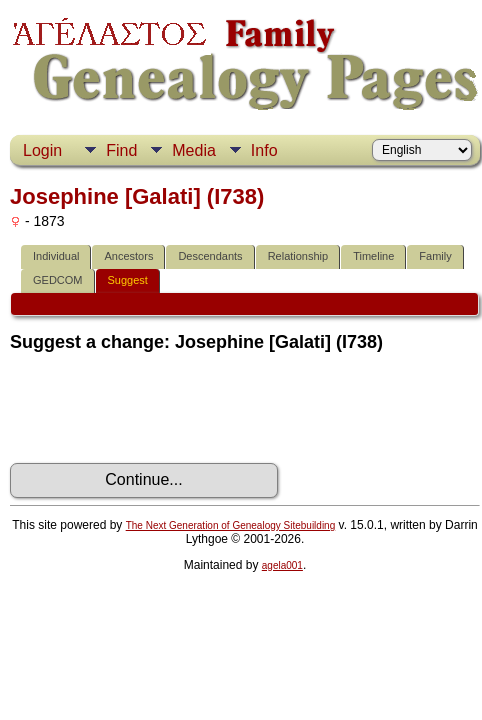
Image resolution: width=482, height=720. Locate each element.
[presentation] (162, 408)
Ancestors (128, 256)
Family (435, 256)
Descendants (210, 256)
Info (264, 150)
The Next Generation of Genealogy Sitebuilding (231, 525)
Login (42, 150)
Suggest (128, 280)
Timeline (373, 256)
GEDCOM (58, 280)
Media (194, 150)
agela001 (282, 565)
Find (121, 150)
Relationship (298, 256)
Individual (56, 256)
